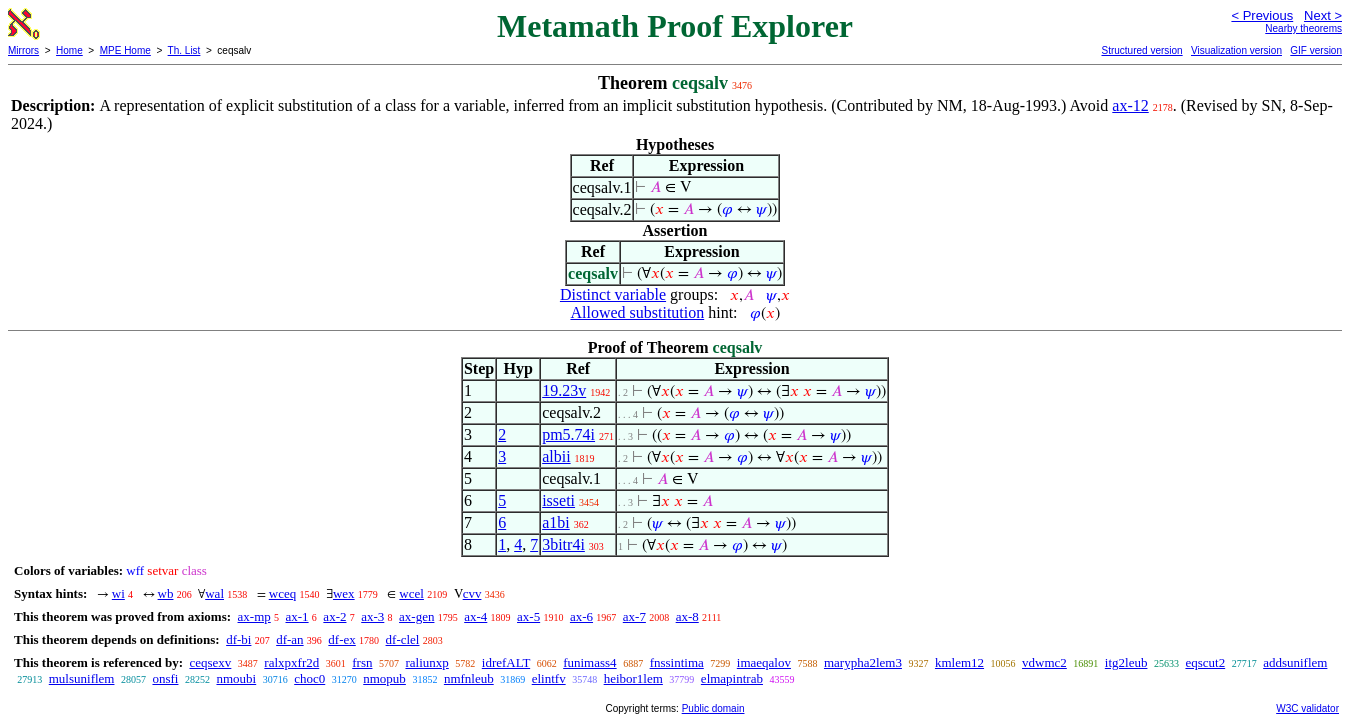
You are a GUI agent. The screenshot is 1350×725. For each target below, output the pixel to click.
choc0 (309, 678)
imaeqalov (764, 662)
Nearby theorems (1303, 28)
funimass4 (589, 662)
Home (69, 50)
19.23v (564, 390)
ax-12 (1130, 105)
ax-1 (297, 616)
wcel (411, 593)
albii (556, 456)
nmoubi (236, 678)
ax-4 (475, 616)
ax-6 (581, 616)
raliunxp (426, 662)
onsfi (165, 678)
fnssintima (677, 662)
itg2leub (1126, 662)
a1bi (556, 522)
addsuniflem (1295, 662)
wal (214, 593)
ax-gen (416, 616)
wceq (282, 593)
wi (118, 593)
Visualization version (1236, 50)
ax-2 (334, 616)
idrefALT (506, 662)
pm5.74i (568, 434)
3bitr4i (563, 544)
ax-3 (372, 616)
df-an (289, 639)
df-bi (238, 639)
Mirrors (23, 50)
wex (344, 593)
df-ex (341, 639)
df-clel (403, 639)
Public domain (713, 708)
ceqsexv (210, 662)
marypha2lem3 (863, 662)
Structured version (1141, 50)
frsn (362, 662)
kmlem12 (959, 662)
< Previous (1262, 15)
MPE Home (125, 50)
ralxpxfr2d (291, 662)
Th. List (184, 50)
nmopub (384, 678)
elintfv (549, 678)
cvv (472, 593)
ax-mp (254, 616)
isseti (558, 500)
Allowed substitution (637, 312)
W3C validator (1307, 708)
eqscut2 (1205, 662)
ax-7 (634, 616)
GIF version (1316, 50)
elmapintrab (732, 678)
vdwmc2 (1044, 662)
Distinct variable (613, 294)
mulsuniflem (82, 678)
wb (166, 593)
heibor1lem (633, 678)
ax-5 (528, 616)
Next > (1323, 15)
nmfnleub (469, 678)
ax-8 (687, 616)
